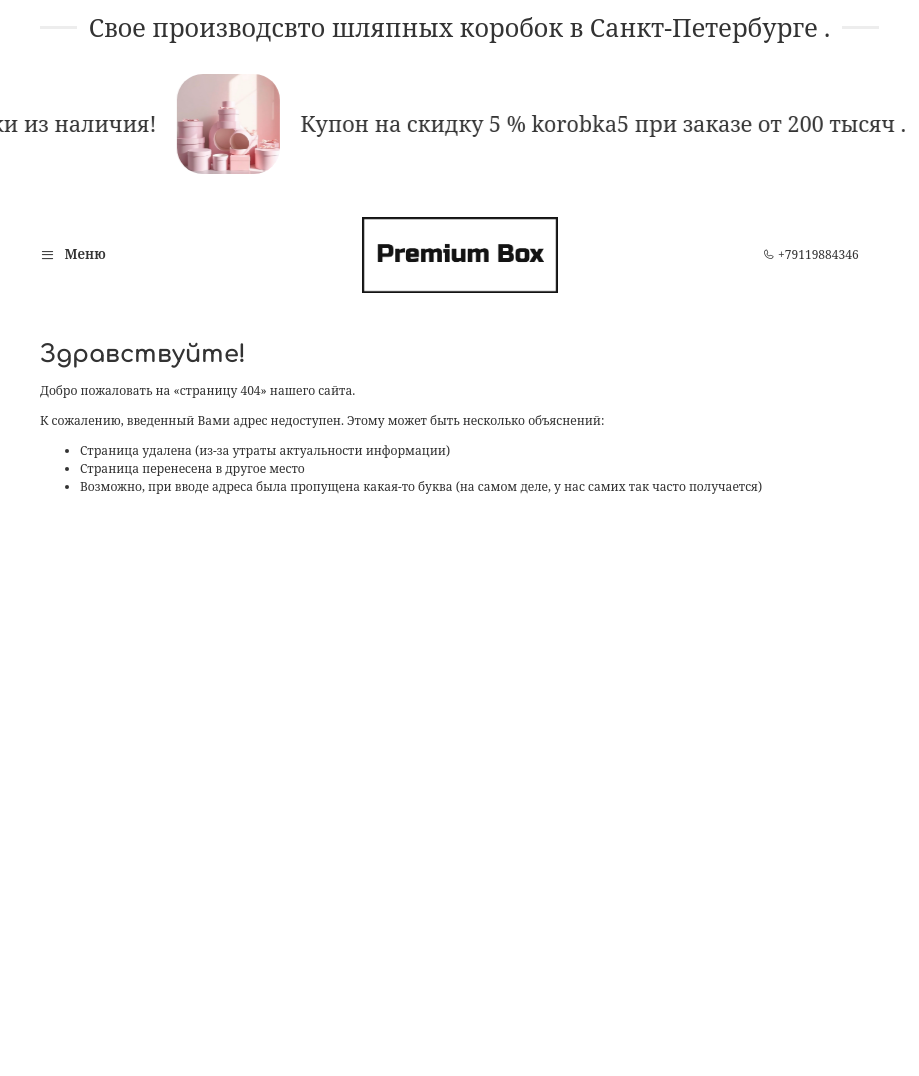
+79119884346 (811, 254)
